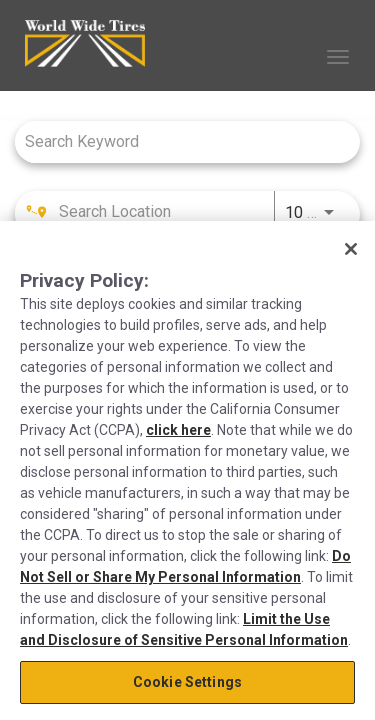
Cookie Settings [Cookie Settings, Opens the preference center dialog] (187, 682)
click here (178, 430)
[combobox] (177, 141)
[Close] (351, 249)
